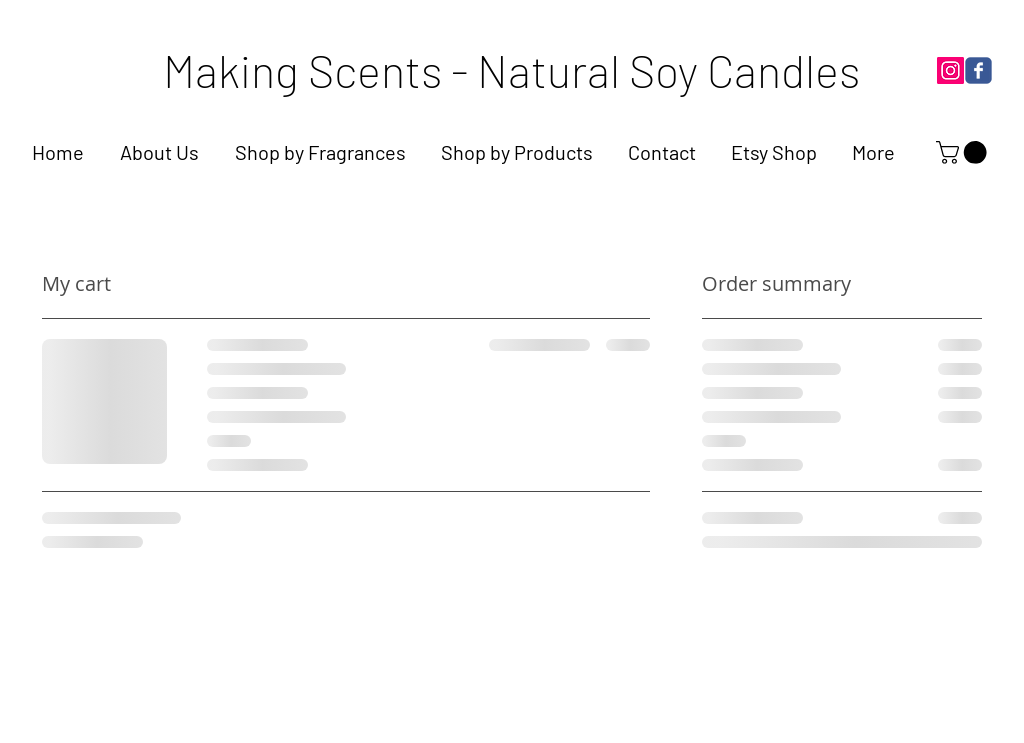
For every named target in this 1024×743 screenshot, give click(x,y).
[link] (964, 152)
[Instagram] (950, 70)
